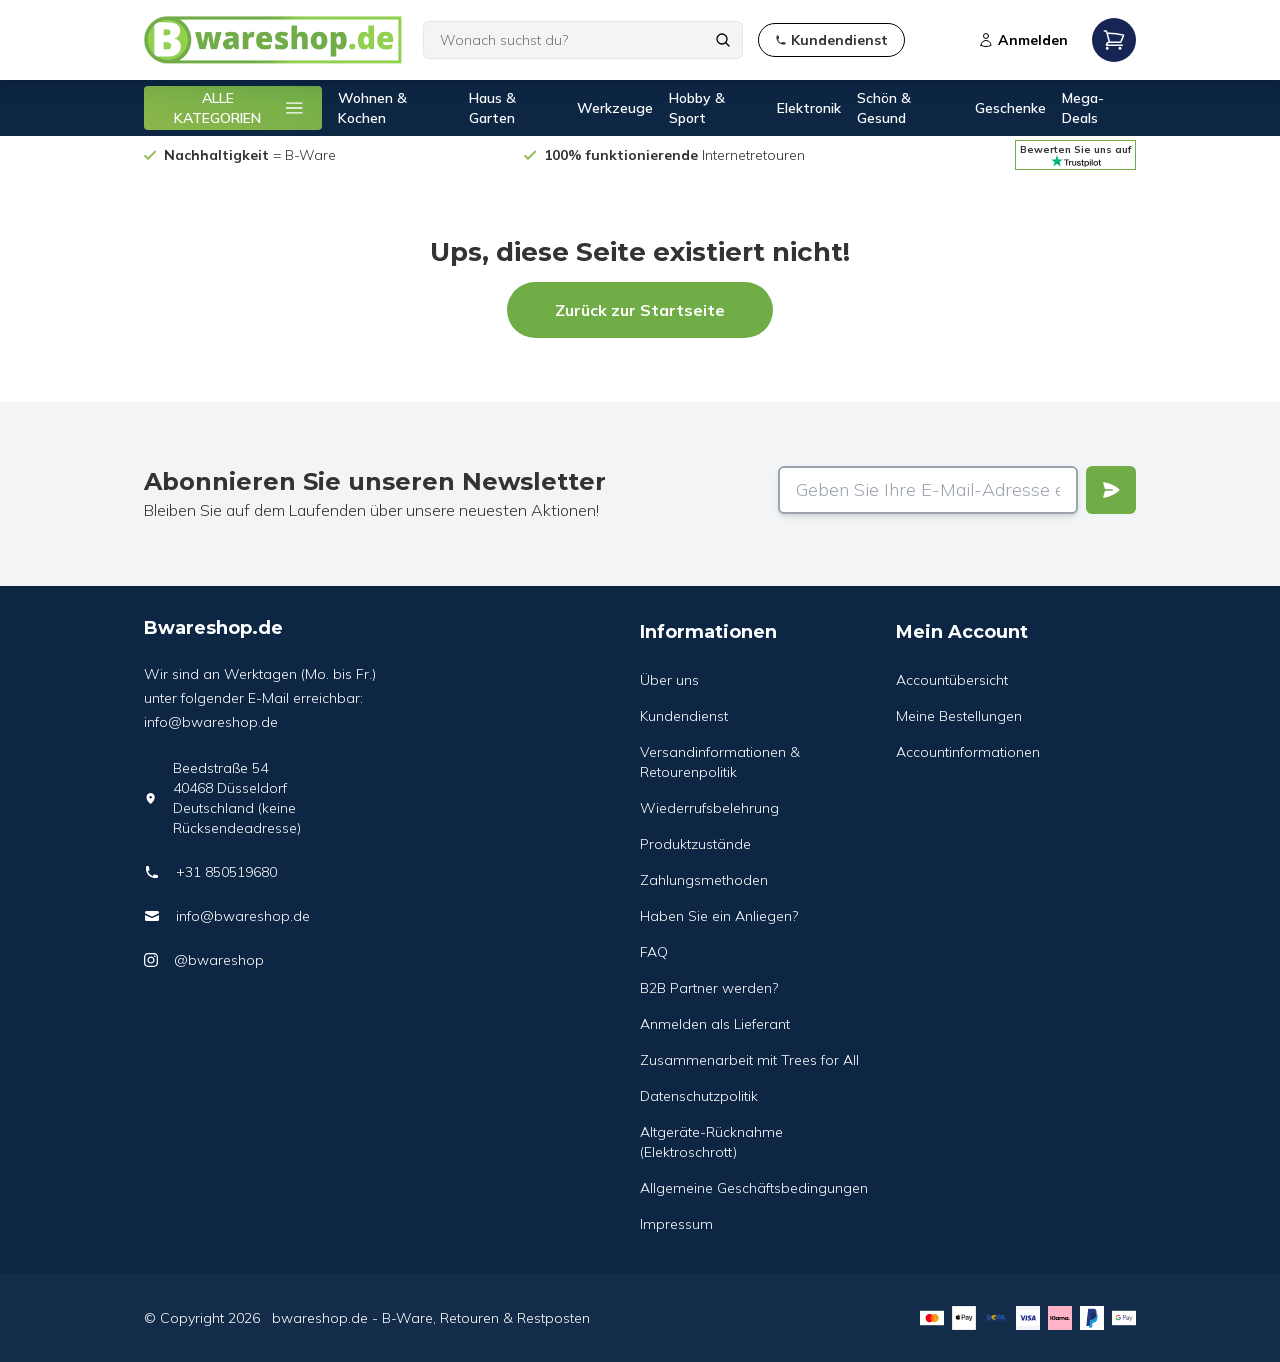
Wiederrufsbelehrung (709, 808)
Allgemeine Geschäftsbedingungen (754, 1188)
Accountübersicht (952, 680)
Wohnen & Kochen (372, 108)
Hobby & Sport (697, 108)
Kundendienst (684, 716)
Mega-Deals (1083, 108)
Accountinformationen (968, 752)
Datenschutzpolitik (699, 1096)
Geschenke (1010, 108)
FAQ (654, 952)
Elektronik (809, 108)
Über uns (669, 680)
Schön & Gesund (884, 108)
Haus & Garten (492, 108)
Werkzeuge (615, 108)
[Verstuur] (1111, 490)
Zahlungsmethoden (704, 880)
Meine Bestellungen (959, 716)
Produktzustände (695, 844)
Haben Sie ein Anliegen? (719, 916)
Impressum (676, 1224)
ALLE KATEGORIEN (240, 108)
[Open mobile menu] (1114, 40)
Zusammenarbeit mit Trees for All (749, 1060)
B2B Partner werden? (709, 988)
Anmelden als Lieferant (715, 1024)
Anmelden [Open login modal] (1023, 40)
